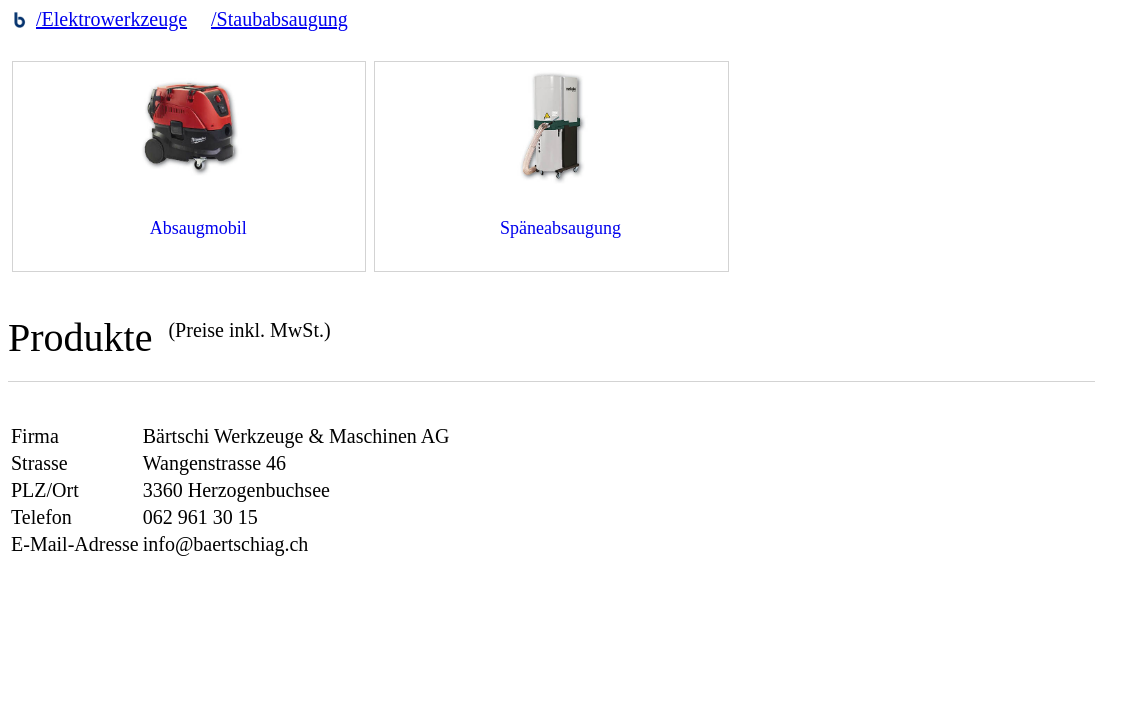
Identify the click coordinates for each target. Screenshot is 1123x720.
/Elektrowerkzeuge (111, 19)
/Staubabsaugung (279, 19)
